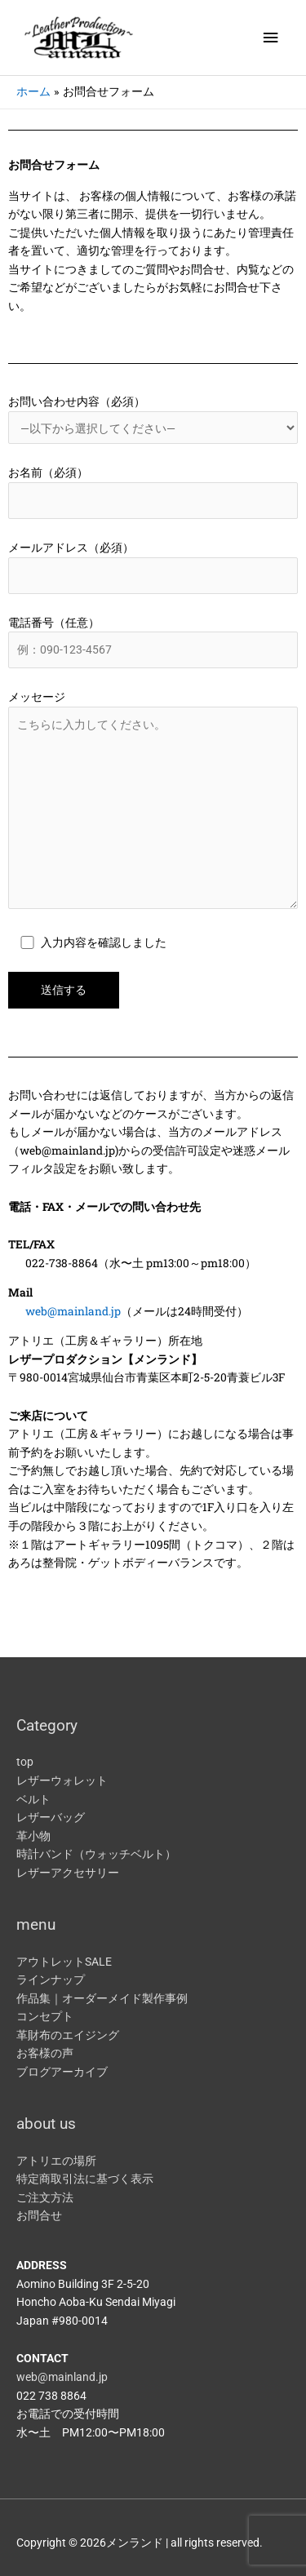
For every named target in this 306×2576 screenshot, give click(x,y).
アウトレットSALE (64, 1961)
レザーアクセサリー (67, 1872)
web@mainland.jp (73, 1311)
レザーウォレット (62, 1780)
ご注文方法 (44, 2197)
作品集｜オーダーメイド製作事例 (102, 1998)
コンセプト (44, 2016)
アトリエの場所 (56, 2160)
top (24, 1761)
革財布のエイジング (67, 2035)
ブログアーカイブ (62, 2071)
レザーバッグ (50, 1817)
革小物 (33, 1835)
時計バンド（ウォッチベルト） (96, 1853)
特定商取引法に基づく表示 (84, 2178)
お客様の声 (44, 2052)
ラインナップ (50, 1979)
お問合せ (39, 2215)
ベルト (33, 1799)
